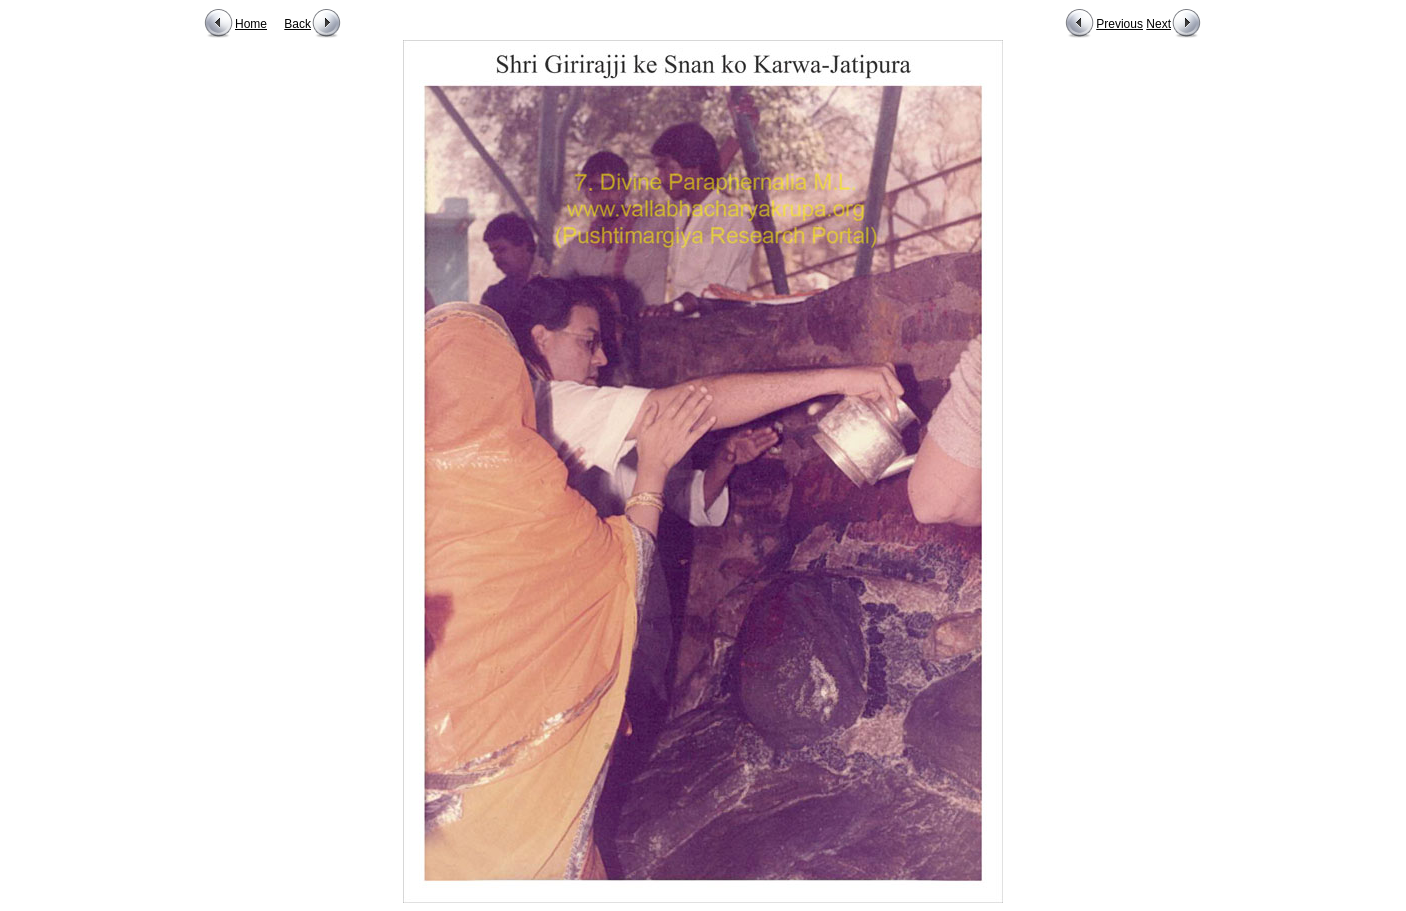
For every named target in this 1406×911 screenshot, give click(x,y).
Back (297, 24)
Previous (1119, 24)
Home (251, 24)
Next (1158, 24)
